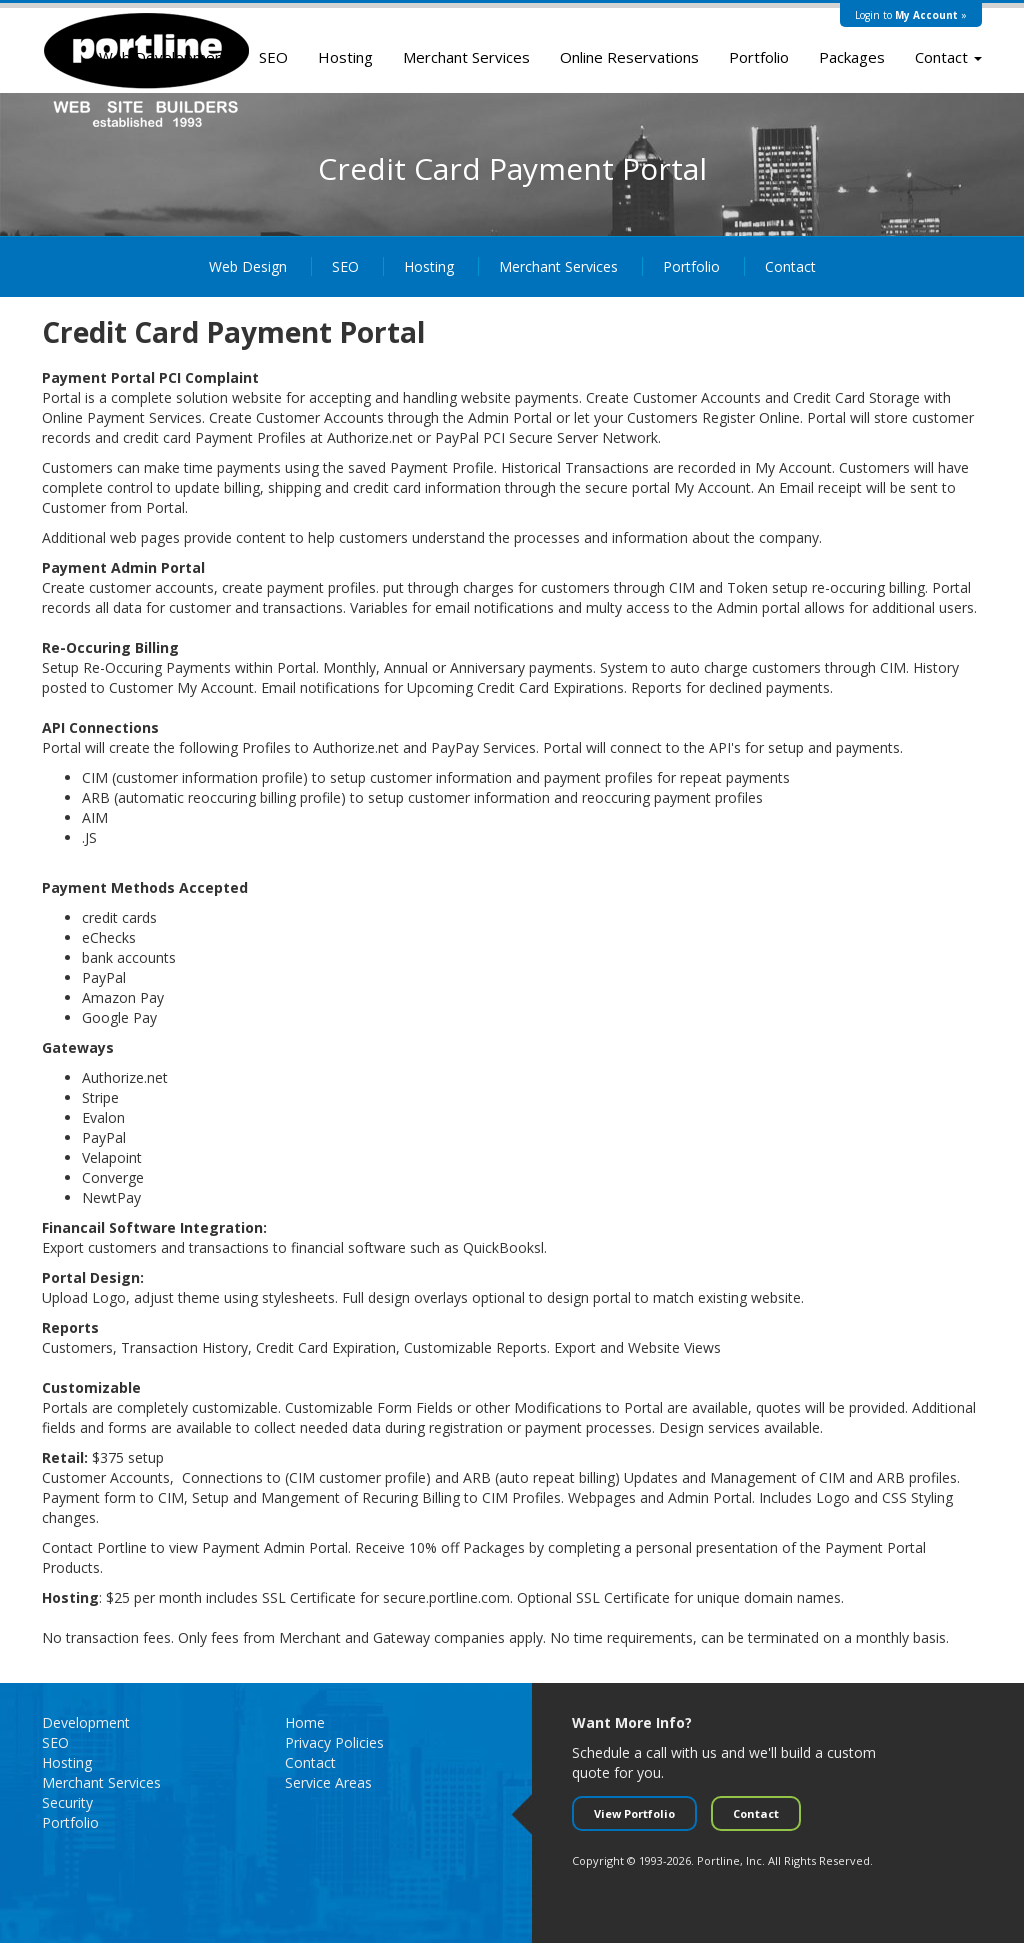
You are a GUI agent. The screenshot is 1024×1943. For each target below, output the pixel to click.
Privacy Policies (334, 1742)
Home (305, 1722)
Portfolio (759, 57)
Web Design (248, 266)
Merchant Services (466, 57)
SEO (273, 57)
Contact (948, 57)
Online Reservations (629, 57)
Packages (852, 57)
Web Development (164, 57)
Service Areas (328, 1782)
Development (86, 1722)
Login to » (911, 15)
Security (67, 1802)
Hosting (345, 57)
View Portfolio (634, 1813)
